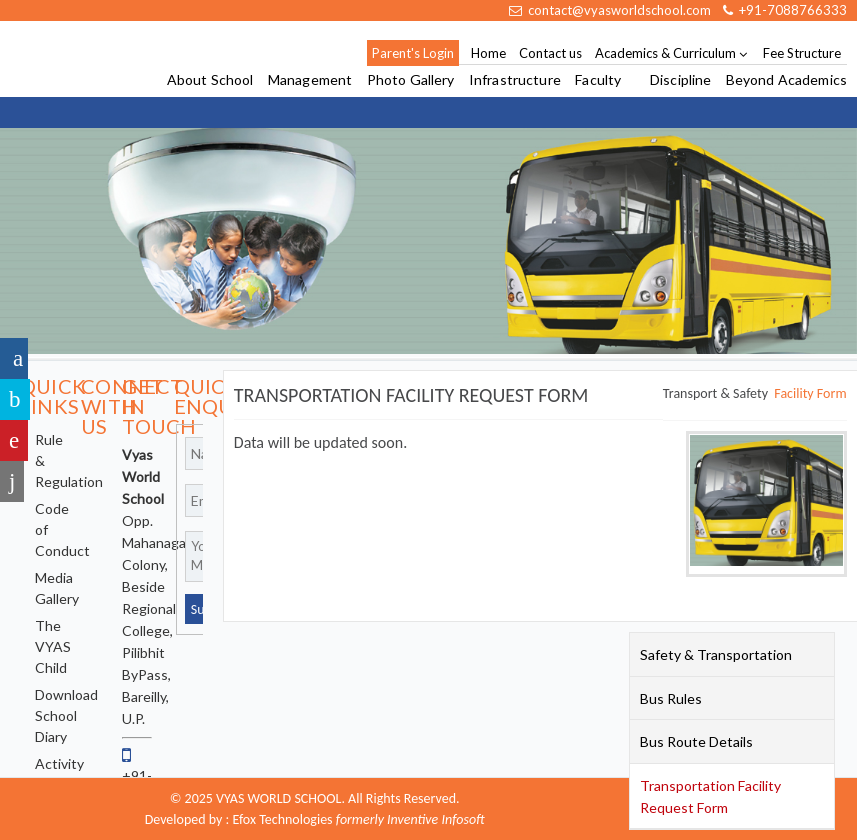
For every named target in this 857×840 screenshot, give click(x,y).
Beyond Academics (786, 80)
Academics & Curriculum (665, 53)
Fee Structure (802, 53)
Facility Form (810, 393)
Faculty (598, 80)
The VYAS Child (53, 646)
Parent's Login (413, 53)
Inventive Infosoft (436, 819)
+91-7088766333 (785, 10)
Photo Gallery (411, 80)
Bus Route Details (696, 741)
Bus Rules (671, 698)
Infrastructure (515, 80)
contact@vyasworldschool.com (610, 10)
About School (210, 80)
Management (310, 80)
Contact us (550, 53)
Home (488, 53)
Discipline (680, 80)
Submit (199, 609)
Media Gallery (57, 588)
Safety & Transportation (716, 654)
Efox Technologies (282, 819)
